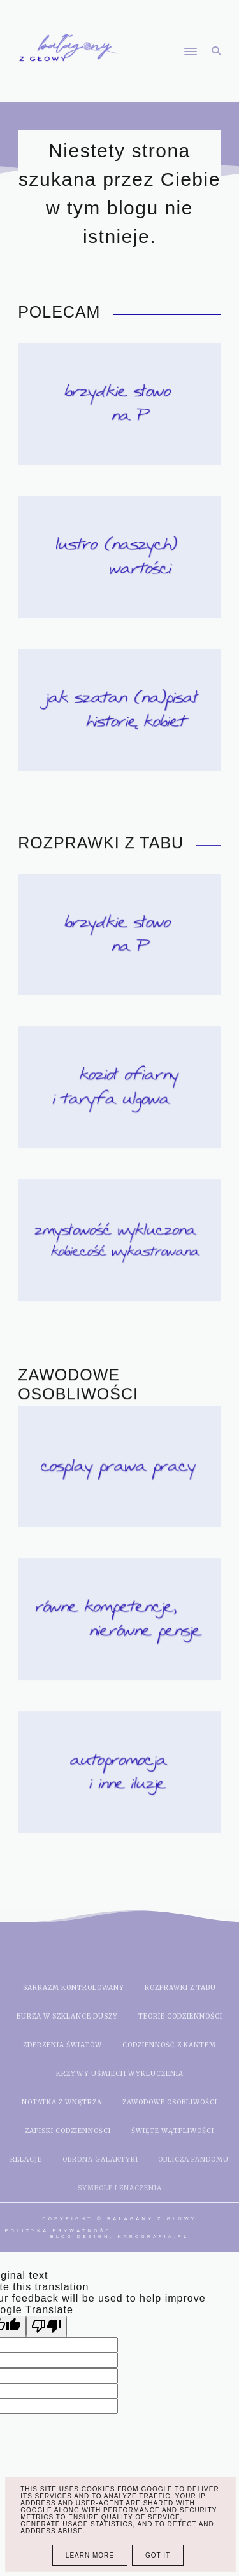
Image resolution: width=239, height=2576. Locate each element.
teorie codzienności (180, 2016)
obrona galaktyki (100, 2159)
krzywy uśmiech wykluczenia (120, 2073)
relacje (26, 2159)
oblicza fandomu (193, 2159)
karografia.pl (153, 2236)
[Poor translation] (46, 2326)
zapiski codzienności (68, 2131)
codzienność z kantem (169, 2045)
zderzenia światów (62, 2045)
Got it (157, 2555)
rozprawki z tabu (180, 1988)
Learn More (90, 2555)
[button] (165, 27)
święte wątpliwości (172, 2131)
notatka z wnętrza (62, 2102)
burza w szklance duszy (67, 2016)
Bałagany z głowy (152, 2219)
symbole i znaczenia (120, 2188)
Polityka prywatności (60, 2231)
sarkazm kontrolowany (73, 1988)
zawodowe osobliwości (169, 2102)
